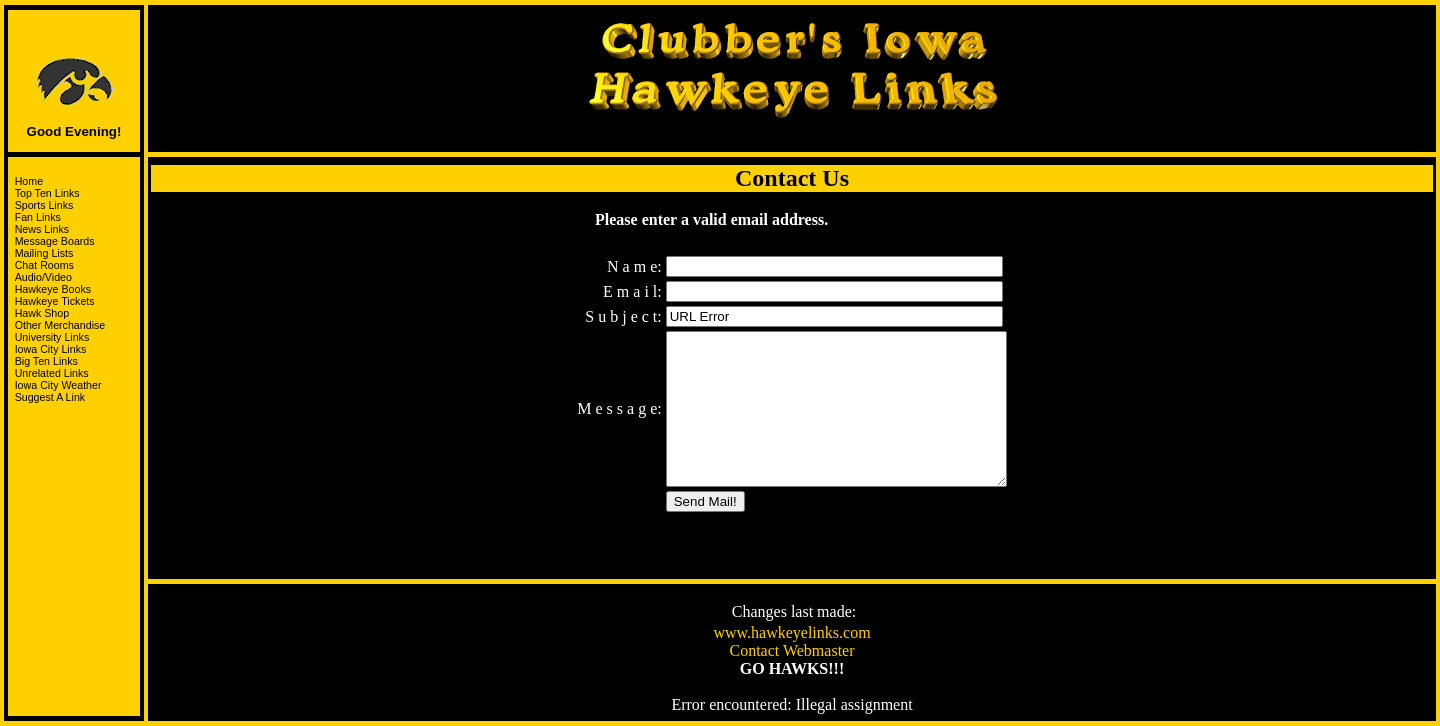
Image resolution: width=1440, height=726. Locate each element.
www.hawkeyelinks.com (791, 634)
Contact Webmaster (791, 652)
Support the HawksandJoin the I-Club (74, 437)
